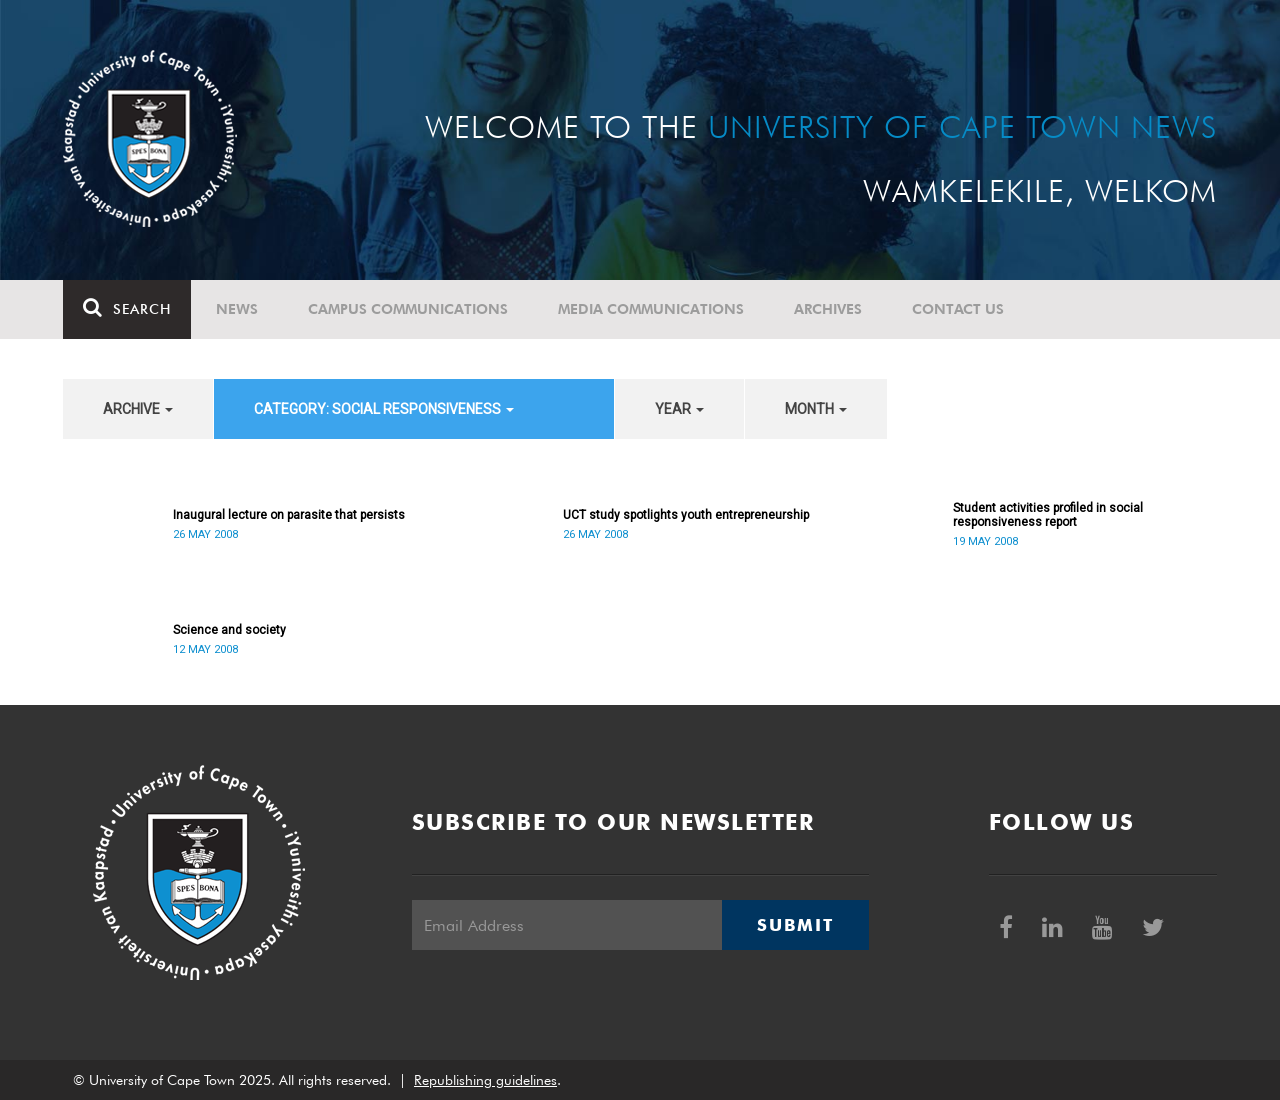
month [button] (816, 409)
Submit (795, 925)
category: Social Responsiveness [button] (384, 409)
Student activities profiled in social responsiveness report (1048, 515)
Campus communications (408, 309)
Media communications (651, 309)
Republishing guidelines (485, 1080)
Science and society (229, 630)
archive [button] (138, 409)
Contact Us (958, 309)
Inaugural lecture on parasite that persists (289, 515)
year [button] (679, 409)
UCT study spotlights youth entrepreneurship (686, 515)
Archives (828, 309)
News (237, 309)
